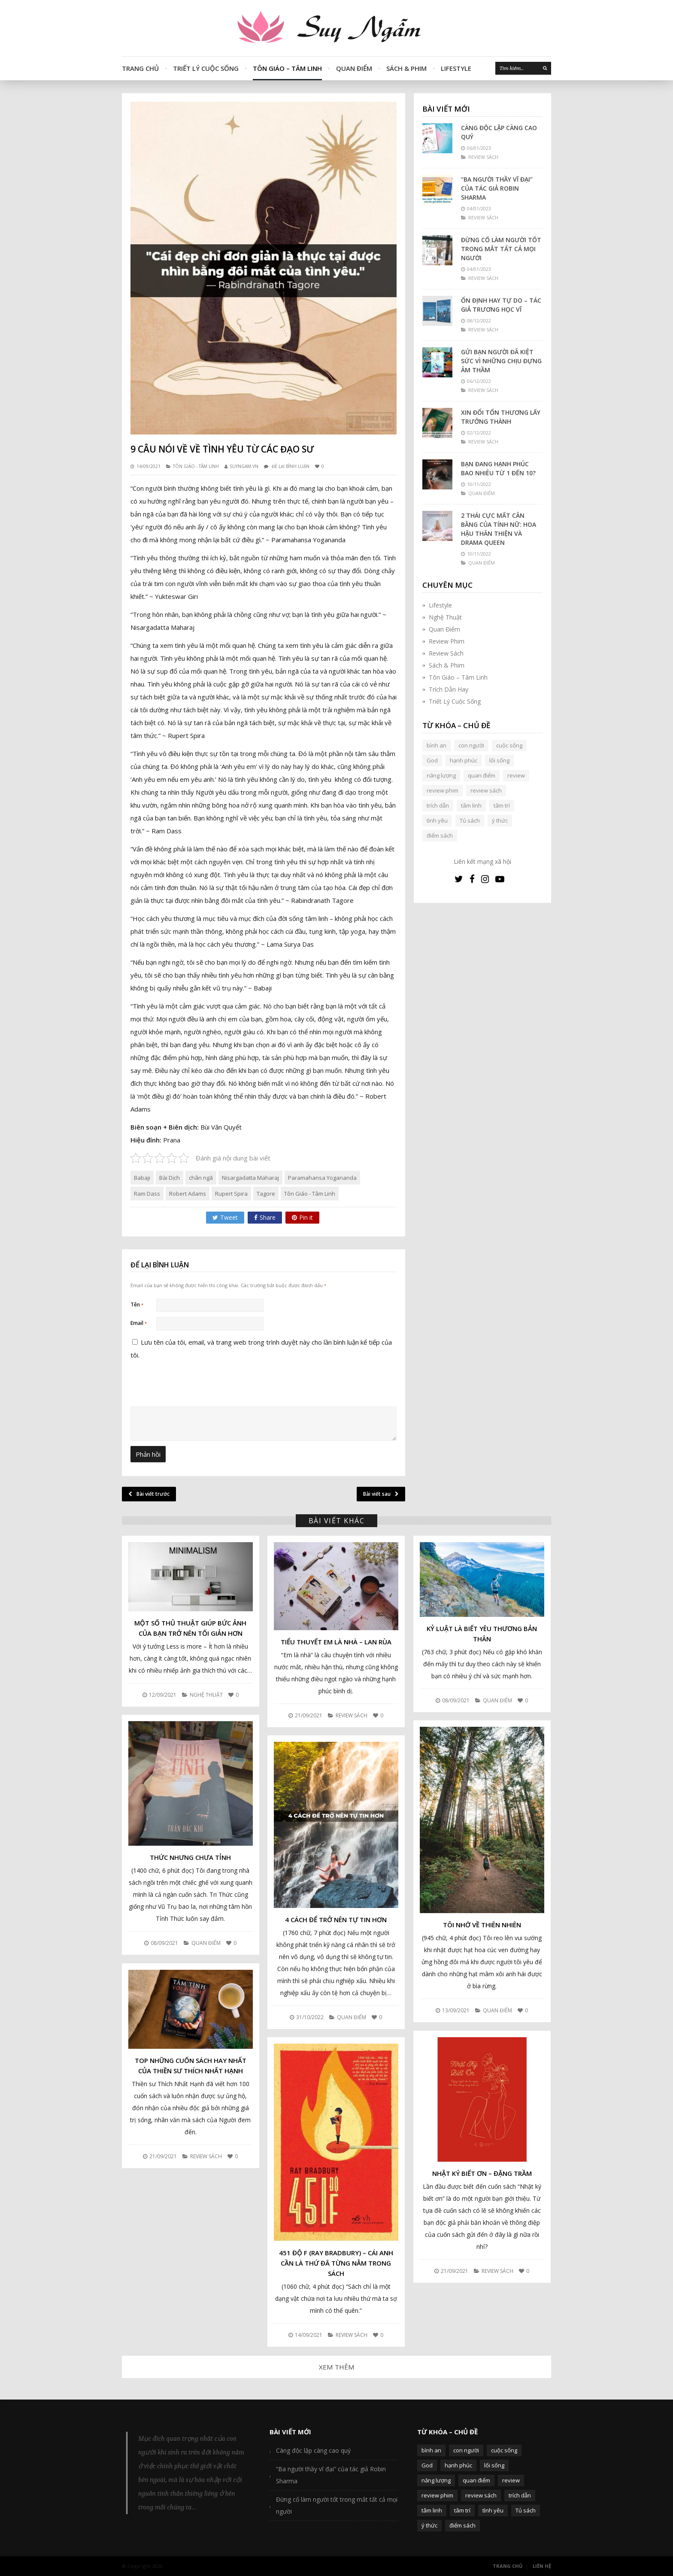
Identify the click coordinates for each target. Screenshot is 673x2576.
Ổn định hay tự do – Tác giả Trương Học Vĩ (501, 304)
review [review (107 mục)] (516, 775)
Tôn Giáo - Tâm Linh (196, 466)
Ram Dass (147, 1193)
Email (138, 1323)
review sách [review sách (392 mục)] (486, 790)
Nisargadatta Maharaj (250, 1178)
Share (265, 1217)
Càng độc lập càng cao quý (499, 132)
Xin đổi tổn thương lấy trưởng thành (500, 416)
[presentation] (188, 1447)
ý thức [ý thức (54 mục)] (500, 820)
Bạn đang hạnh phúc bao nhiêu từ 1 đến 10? (498, 468)
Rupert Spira (231, 1193)
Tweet (225, 1217)
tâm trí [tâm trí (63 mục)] (502, 805)
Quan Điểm (354, 68)
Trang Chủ (140, 68)
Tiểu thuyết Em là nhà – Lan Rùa (336, 1641)
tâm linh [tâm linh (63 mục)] (471, 805)
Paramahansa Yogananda (322, 1178)
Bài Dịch (169, 1178)
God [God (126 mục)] (432, 760)
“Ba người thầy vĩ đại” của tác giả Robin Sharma (497, 188)
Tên (136, 1304)
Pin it (302, 1217)
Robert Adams (187, 1193)
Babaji (142, 1178)
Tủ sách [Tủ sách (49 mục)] (470, 820)
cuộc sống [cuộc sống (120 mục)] (509, 745)
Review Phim (446, 641)
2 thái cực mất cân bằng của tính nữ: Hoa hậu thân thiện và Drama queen (498, 529)
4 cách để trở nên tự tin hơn (336, 1919)
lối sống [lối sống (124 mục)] (499, 760)
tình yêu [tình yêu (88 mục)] (437, 820)
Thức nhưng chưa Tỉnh (190, 1857)
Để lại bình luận (290, 466)
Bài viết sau (381, 1494)
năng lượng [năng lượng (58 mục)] (441, 775)
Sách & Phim (406, 68)
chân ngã (201, 1178)
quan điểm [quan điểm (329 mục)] (481, 775)
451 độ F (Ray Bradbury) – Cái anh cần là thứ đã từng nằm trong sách (336, 2263)
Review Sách (446, 653)
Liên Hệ (542, 2566)
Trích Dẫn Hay (448, 689)
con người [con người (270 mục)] (471, 745)
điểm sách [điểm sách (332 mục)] (440, 835)
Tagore (266, 1193)
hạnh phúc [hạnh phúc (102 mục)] (463, 760)
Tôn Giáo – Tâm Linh (287, 68)
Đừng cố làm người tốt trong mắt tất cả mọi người (501, 249)
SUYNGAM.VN (244, 466)
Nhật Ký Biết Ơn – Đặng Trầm (482, 2173)
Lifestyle (456, 68)
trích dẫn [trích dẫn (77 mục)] (438, 805)
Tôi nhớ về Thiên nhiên (482, 1924)
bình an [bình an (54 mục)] (436, 745)
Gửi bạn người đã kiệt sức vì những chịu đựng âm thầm (501, 361)
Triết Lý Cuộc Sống (206, 68)
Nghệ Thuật (445, 617)
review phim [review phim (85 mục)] (442, 790)
